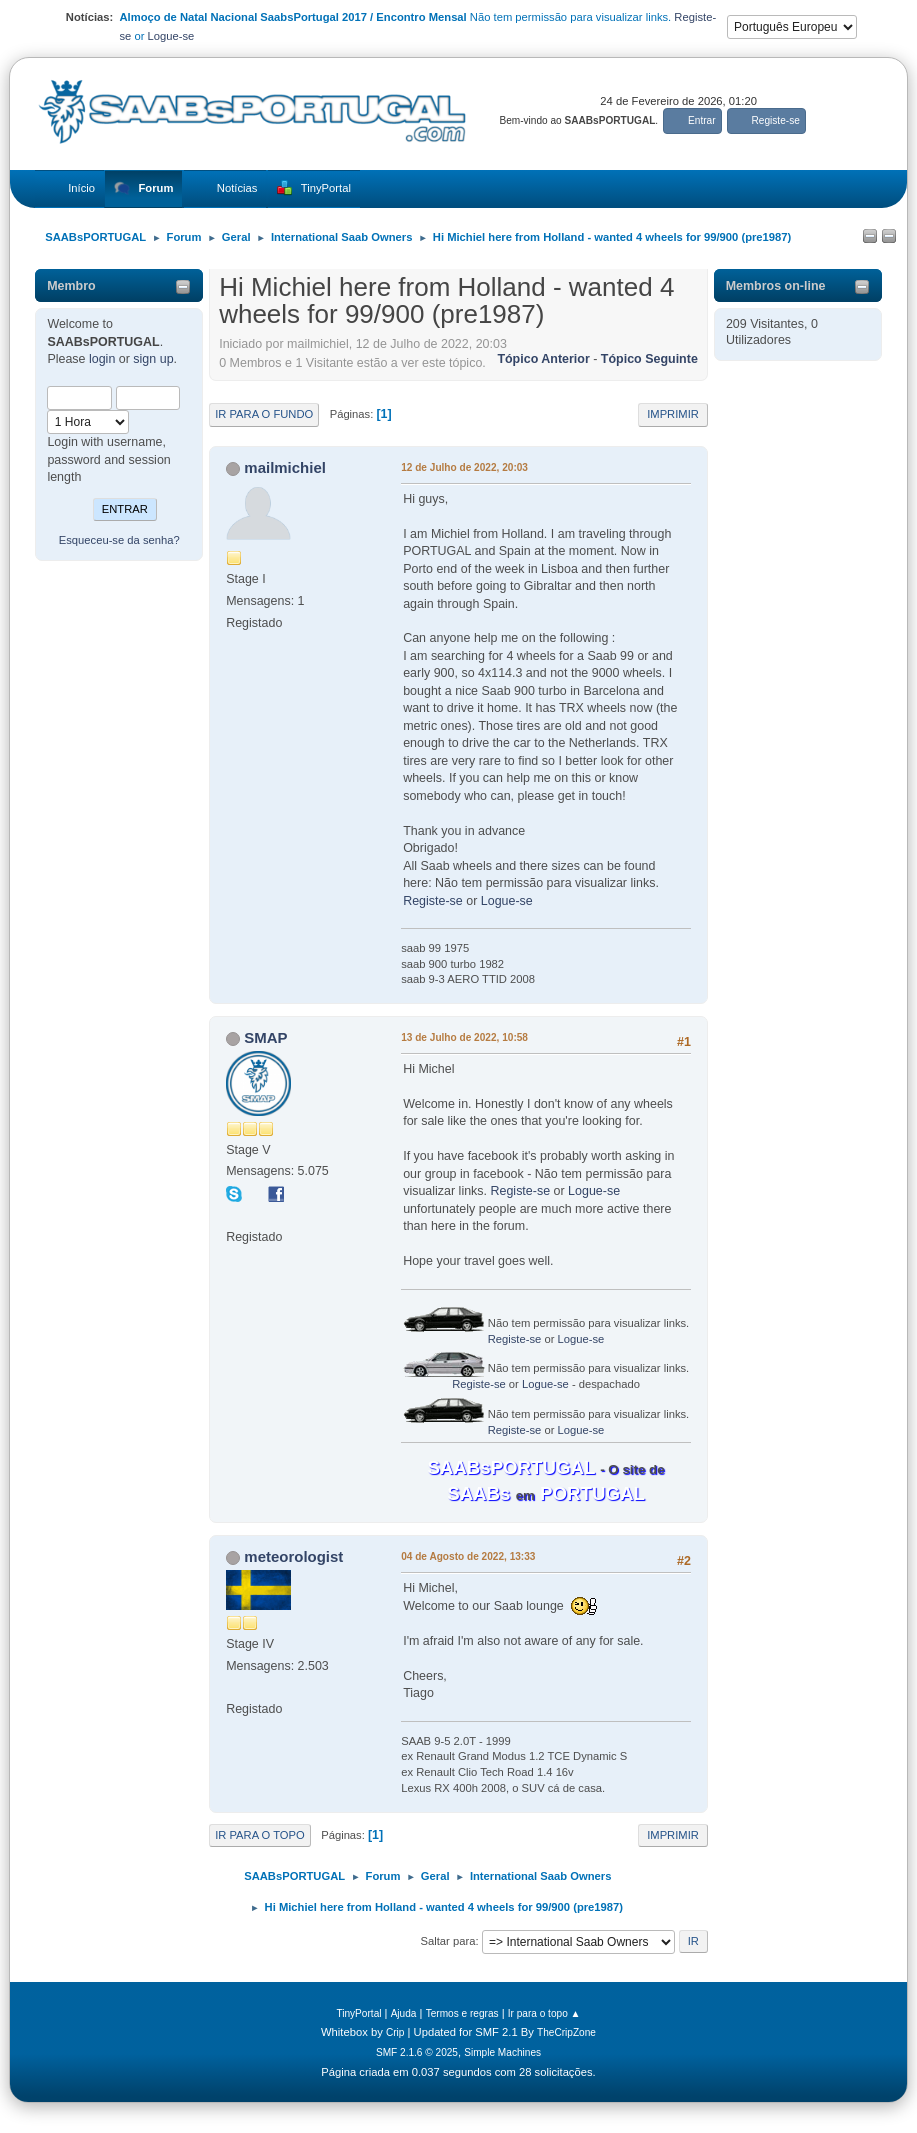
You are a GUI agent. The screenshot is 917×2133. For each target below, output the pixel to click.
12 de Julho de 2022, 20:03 (464, 467)
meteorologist (293, 1556)
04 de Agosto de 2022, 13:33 (468, 1556)
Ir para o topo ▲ (544, 2013)
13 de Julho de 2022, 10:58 (464, 1037)
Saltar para (448, 1941)
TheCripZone (566, 2032)
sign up (153, 359)
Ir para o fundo (264, 414)
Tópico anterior (543, 359)
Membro (71, 286)
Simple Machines (502, 2052)
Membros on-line (776, 286)
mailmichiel (285, 467)
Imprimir (673, 414)
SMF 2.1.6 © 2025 (417, 2052)
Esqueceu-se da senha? (119, 540)
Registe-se (433, 901)
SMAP (265, 1037)
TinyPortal (358, 2013)
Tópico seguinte (649, 359)
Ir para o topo (260, 1835)
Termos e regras (462, 2013)
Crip (395, 2032)
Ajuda (404, 2013)
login (102, 359)
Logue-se (171, 36)
